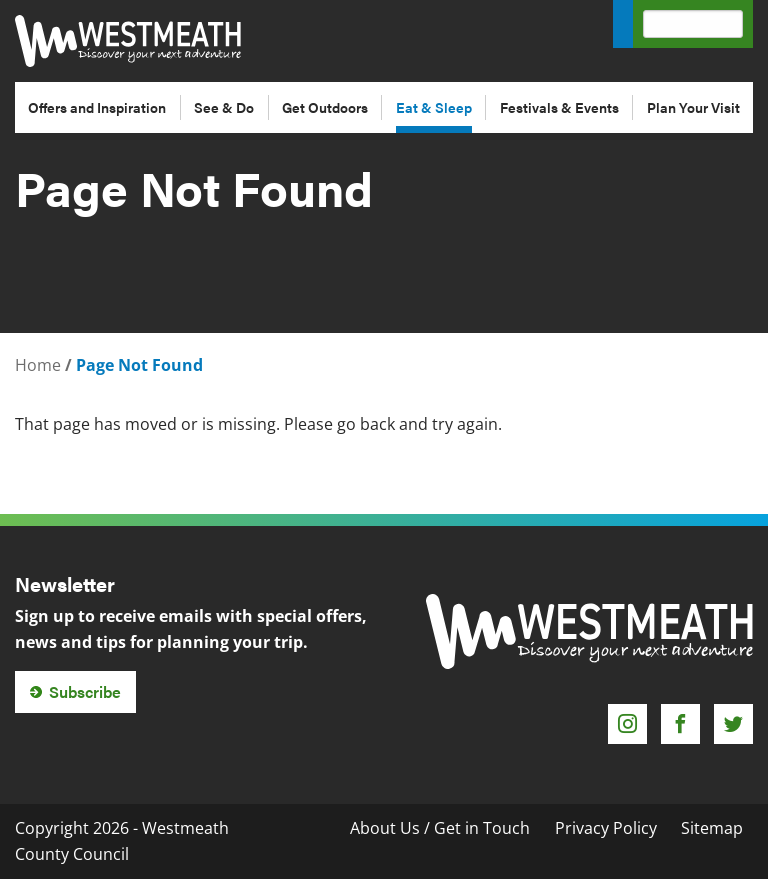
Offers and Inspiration (97, 107)
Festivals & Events (559, 107)
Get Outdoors (325, 107)
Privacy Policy (606, 828)
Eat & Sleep (434, 107)
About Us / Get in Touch (440, 828)
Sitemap (712, 828)
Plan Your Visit (693, 107)
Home (38, 365)
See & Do (224, 107)
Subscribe (85, 691)
